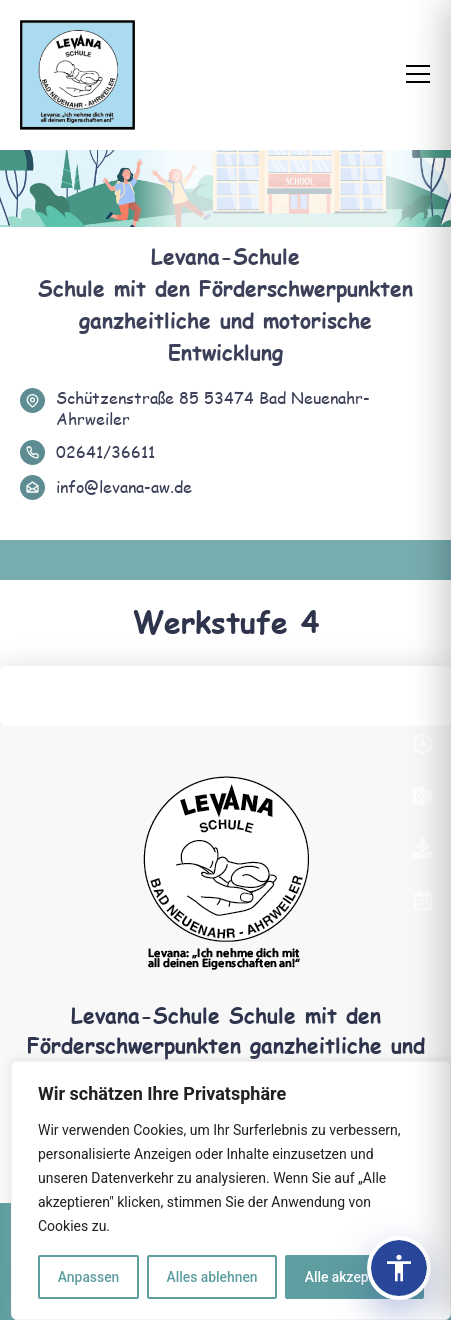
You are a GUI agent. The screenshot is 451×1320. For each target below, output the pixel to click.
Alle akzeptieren (354, 1277)
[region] (231, 1191)
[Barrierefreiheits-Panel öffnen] (399, 1268)
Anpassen (88, 1277)
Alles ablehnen (212, 1277)
